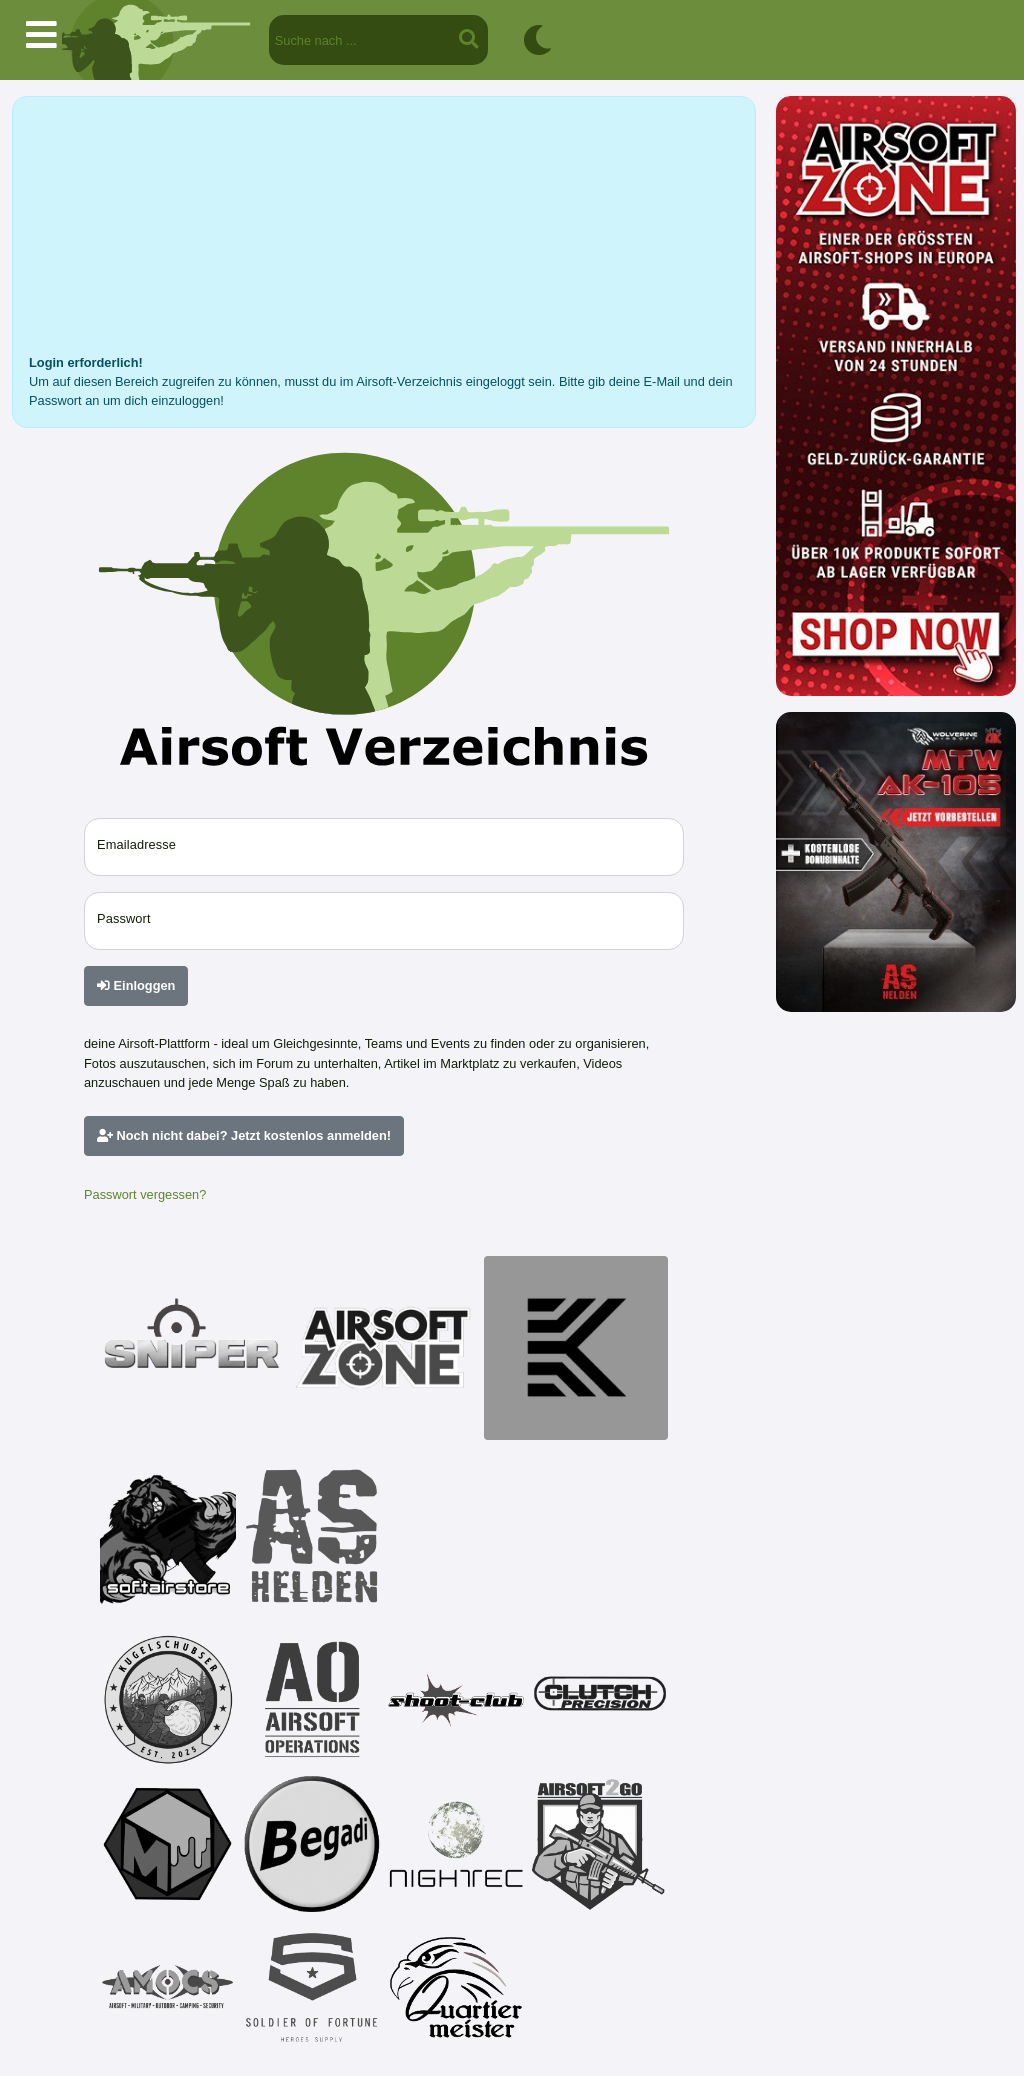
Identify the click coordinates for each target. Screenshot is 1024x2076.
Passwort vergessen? (145, 1194)
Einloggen (136, 985)
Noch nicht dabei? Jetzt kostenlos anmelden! (244, 1135)
